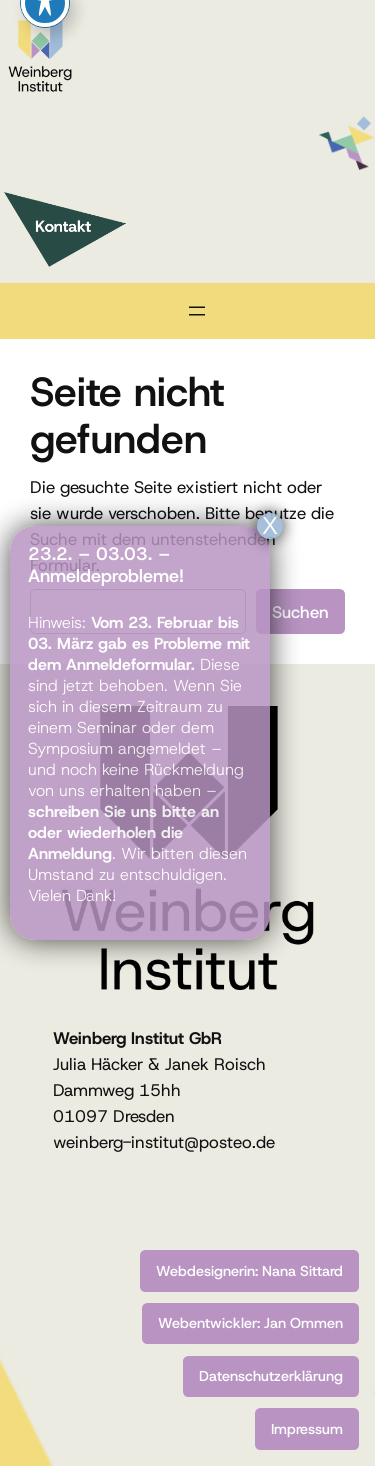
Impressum (307, 1429)
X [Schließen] (270, 526)
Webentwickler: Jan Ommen (250, 1323)
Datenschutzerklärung (271, 1376)
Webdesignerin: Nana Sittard (249, 1271)
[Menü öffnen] (197, 311)
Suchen (300, 612)
